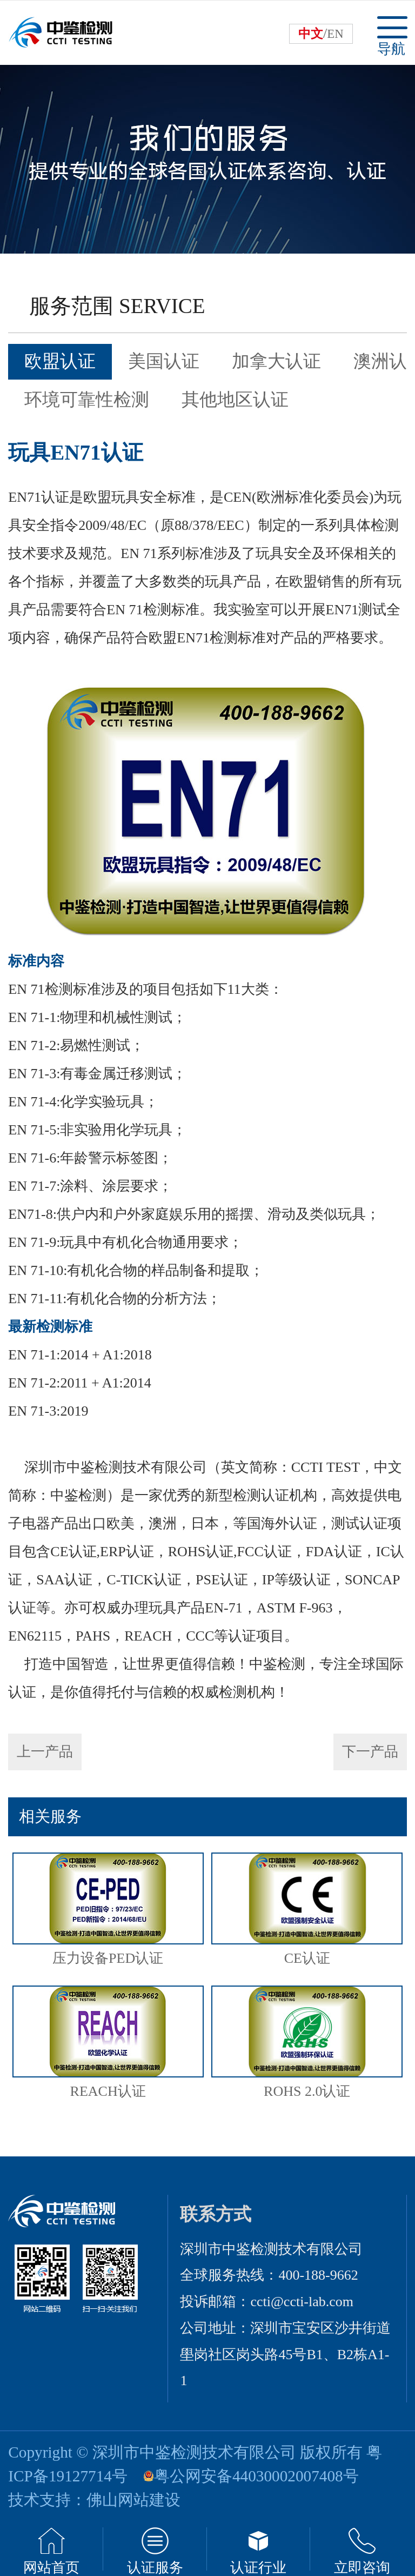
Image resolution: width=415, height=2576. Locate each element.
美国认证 (163, 361)
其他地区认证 (235, 399)
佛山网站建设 (133, 2499)
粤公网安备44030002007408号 (256, 2476)
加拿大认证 (276, 361)
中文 (310, 34)
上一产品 (45, 1752)
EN (335, 34)
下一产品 (370, 1752)
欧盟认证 (60, 361)
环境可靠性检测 (86, 399)
